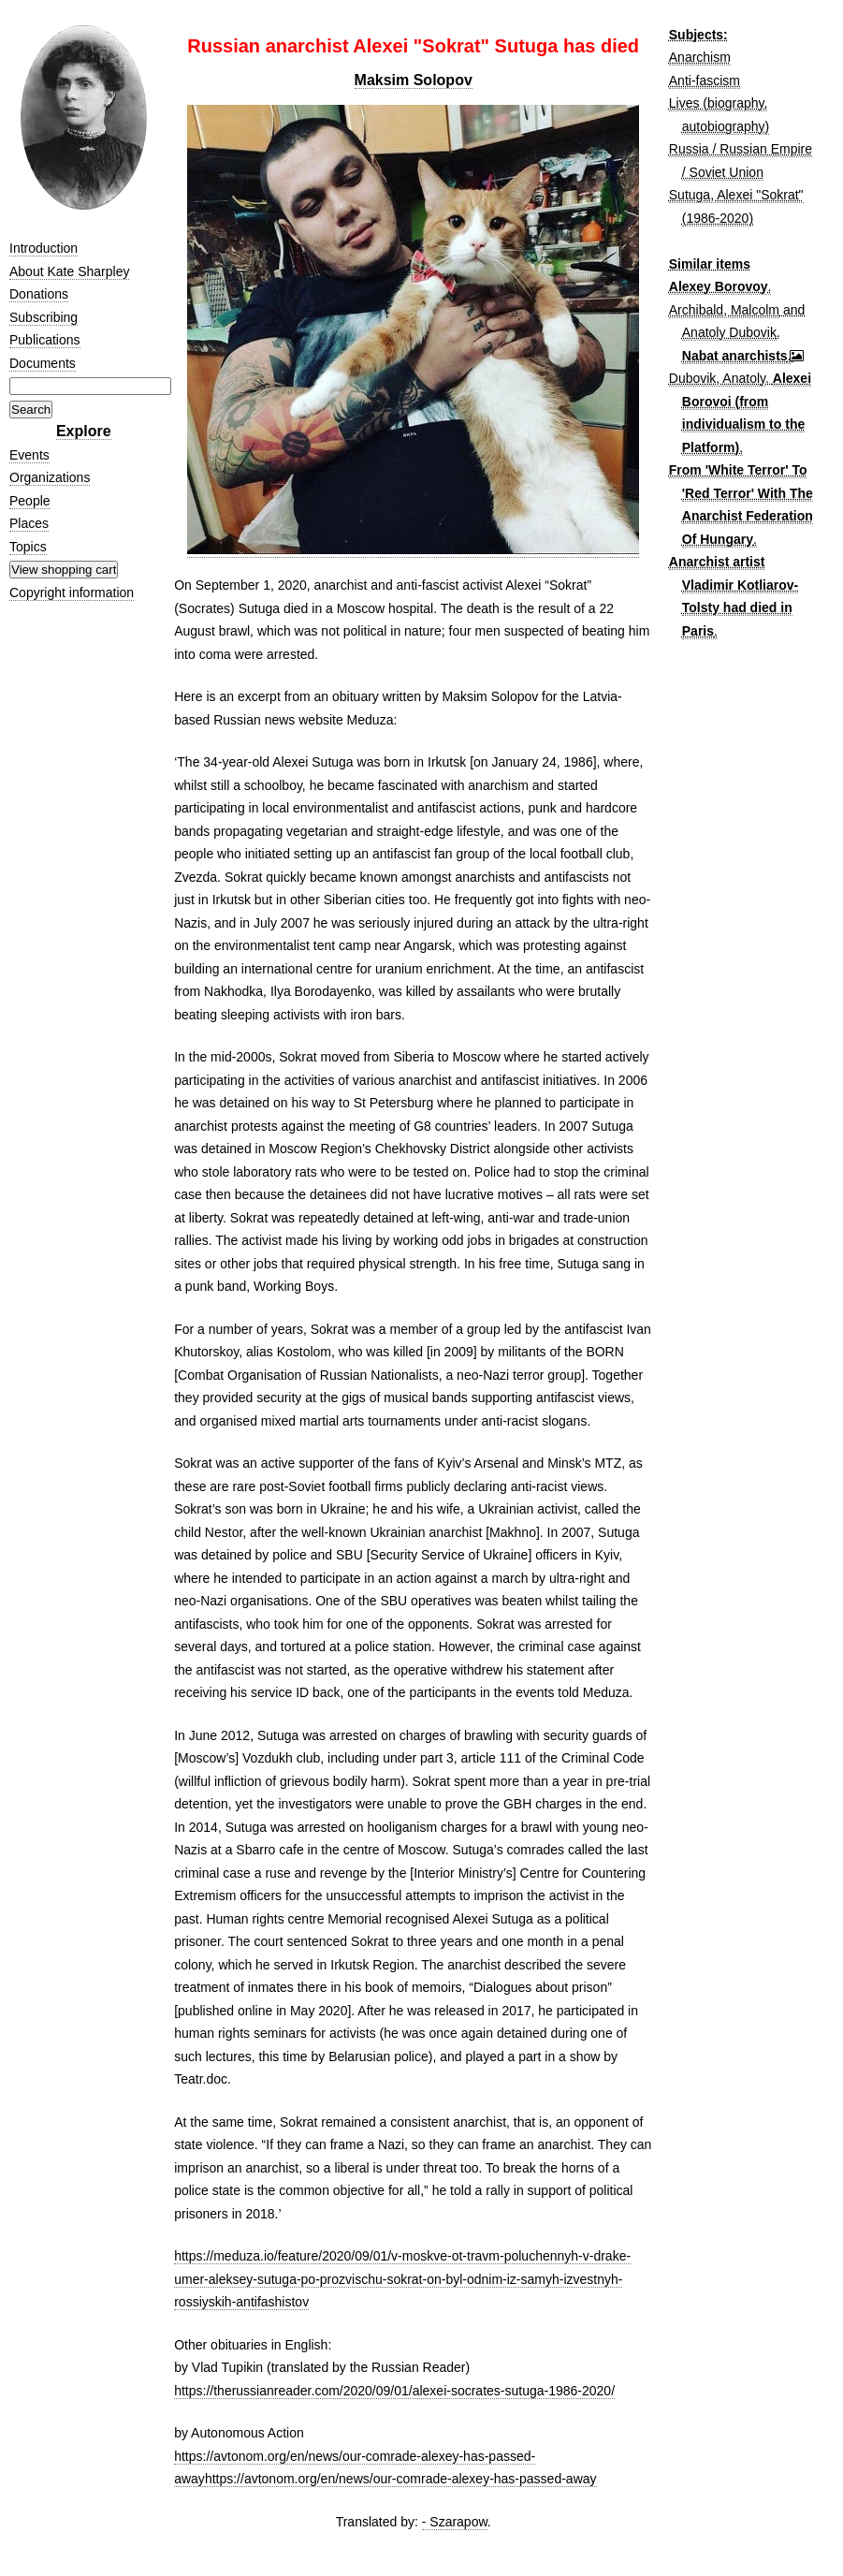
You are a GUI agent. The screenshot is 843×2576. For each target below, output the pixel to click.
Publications (44, 339)
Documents (42, 363)
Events (29, 454)
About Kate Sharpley (69, 271)
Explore (83, 431)
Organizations (49, 477)
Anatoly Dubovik (729, 332)
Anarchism (700, 57)
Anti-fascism (704, 80)
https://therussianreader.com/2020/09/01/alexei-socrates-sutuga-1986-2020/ (394, 2390)
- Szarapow (454, 2521)
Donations (38, 293)
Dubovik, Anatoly (717, 378)
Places (29, 523)
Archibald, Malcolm (724, 309)
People (30, 500)
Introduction (43, 248)
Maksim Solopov (413, 80)
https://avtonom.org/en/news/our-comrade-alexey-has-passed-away (401, 2478)
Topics (28, 546)
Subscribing (43, 317)
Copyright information (71, 592)
